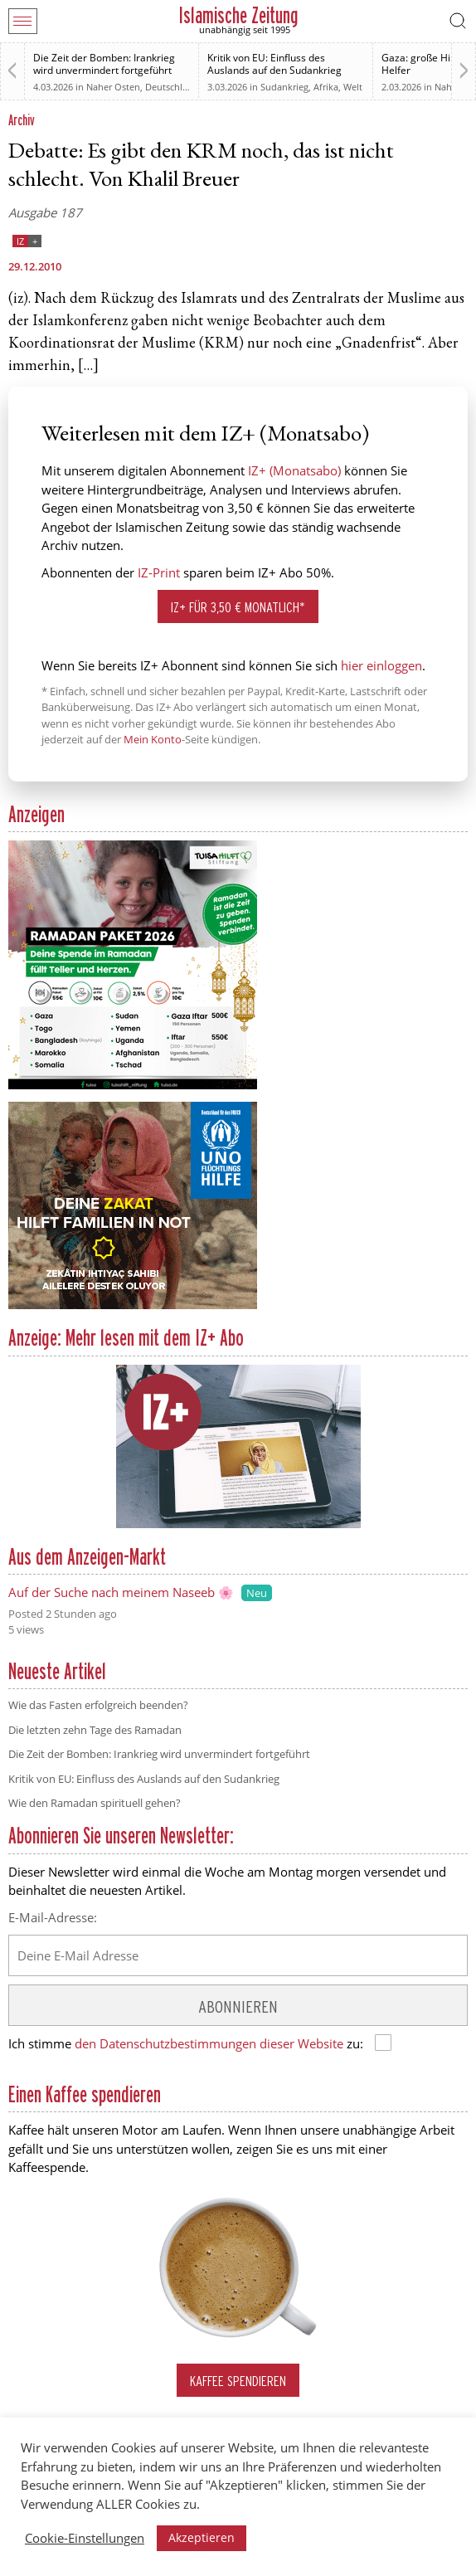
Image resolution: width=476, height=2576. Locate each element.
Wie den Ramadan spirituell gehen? (94, 1802)
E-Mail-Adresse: (52, 1917)
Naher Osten (113, 86)
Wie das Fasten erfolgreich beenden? (98, 1704)
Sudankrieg (284, 86)
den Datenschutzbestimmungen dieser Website (209, 2043)
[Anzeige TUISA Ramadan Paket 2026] (132, 1086)
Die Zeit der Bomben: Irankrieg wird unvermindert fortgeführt (104, 64)
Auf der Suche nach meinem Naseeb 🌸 (121, 1592)
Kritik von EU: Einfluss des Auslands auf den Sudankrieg (274, 64)
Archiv (21, 120)
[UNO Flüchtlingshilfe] (132, 1305)
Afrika (325, 86)
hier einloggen (381, 665)
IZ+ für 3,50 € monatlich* (238, 607)
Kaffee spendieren (238, 2381)
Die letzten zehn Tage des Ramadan (95, 1729)
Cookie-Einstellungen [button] (84, 2538)
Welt (352, 86)
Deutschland (172, 86)
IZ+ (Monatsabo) (294, 470)
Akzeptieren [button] (201, 2537)
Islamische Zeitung (238, 15)
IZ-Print (159, 572)
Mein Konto (153, 739)
